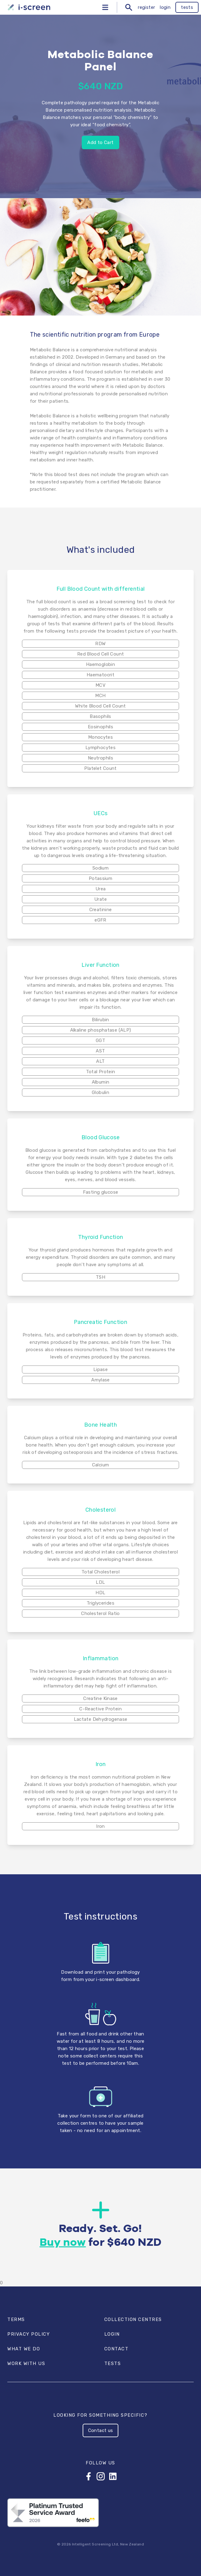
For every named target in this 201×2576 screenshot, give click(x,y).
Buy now (63, 2242)
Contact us (100, 2430)
